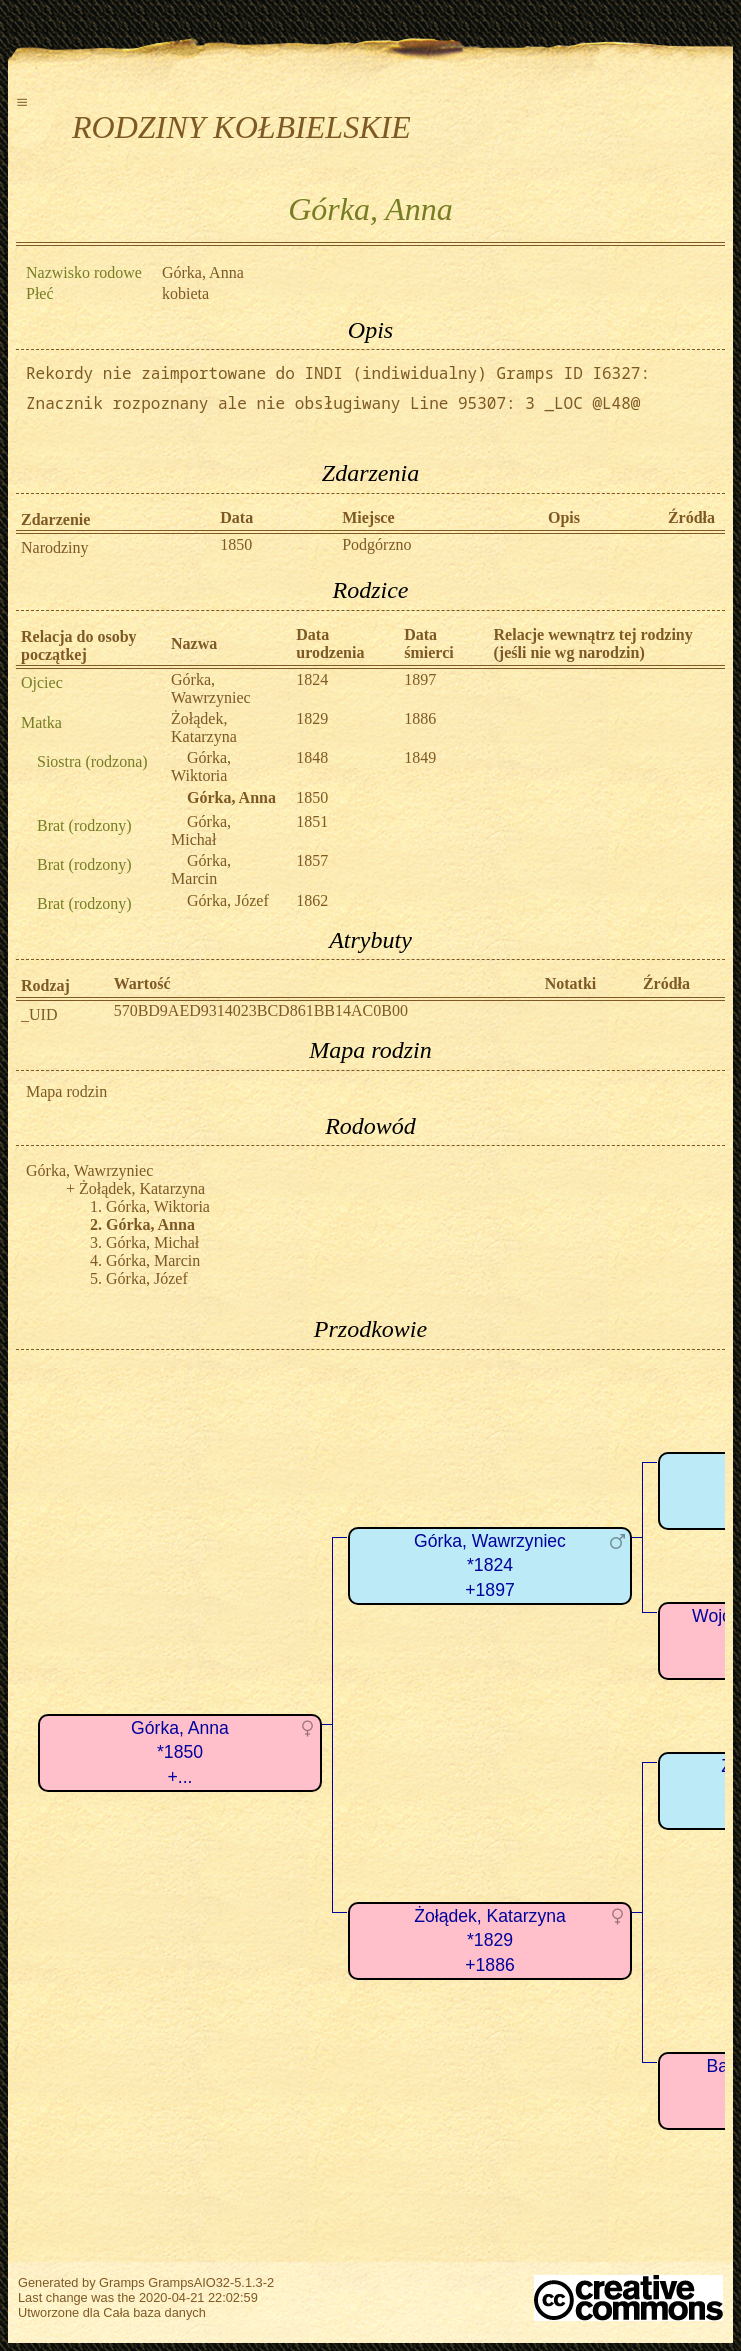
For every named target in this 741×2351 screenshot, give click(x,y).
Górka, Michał (201, 830)
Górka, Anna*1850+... (180, 1752)
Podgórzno (376, 544)
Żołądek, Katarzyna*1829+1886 (490, 1940)
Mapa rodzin (66, 1091)
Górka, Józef (228, 900)
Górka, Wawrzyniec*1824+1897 (490, 1565)
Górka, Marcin (201, 869)
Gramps (122, 2282)
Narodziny (55, 547)
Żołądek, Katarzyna (204, 727)
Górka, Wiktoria (201, 766)
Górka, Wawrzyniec (211, 688)
